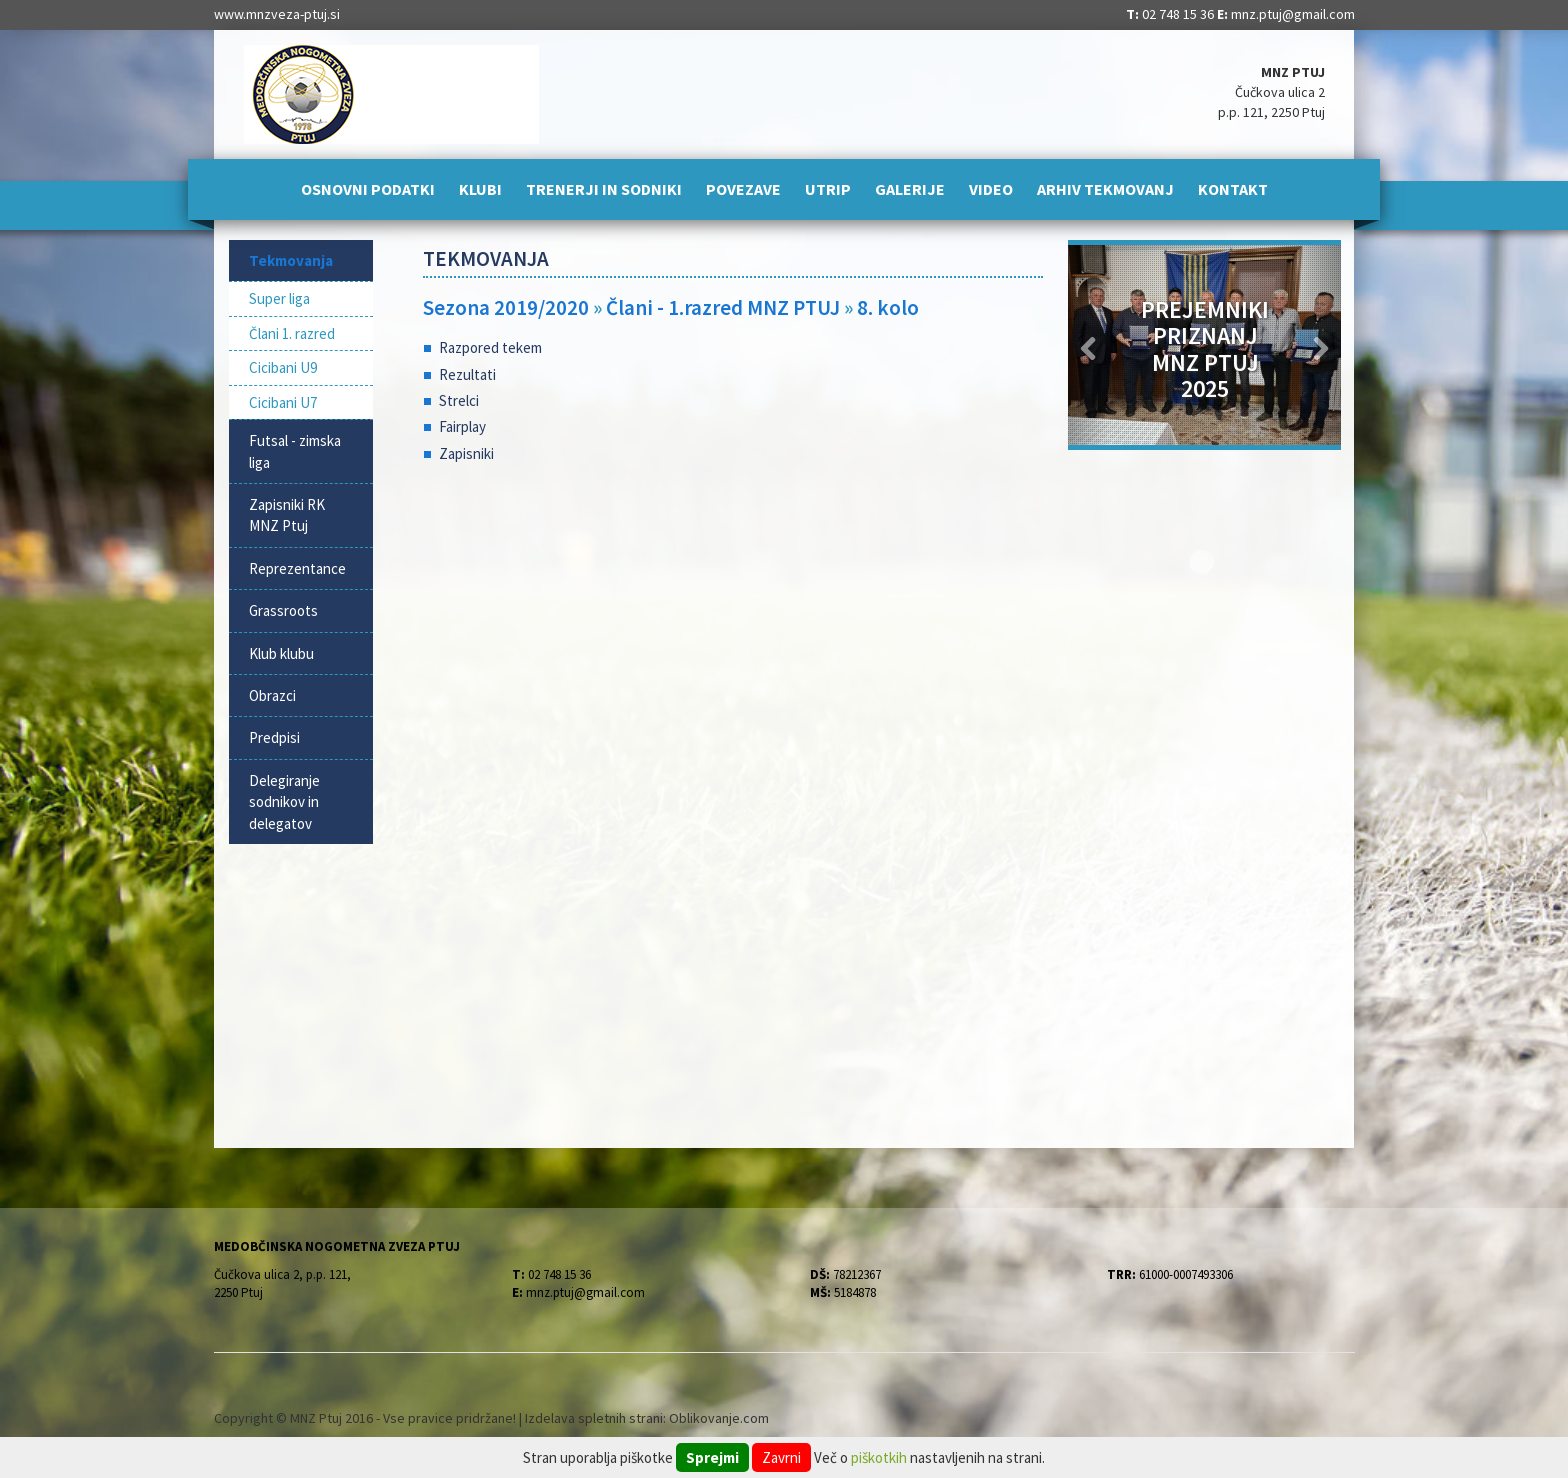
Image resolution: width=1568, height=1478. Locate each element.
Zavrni (781, 1457)
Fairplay (462, 426)
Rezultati (467, 374)
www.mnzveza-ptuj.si (277, 14)
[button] (1088, 345)
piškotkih (879, 1457)
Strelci (459, 400)
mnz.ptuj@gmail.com (1293, 14)
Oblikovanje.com (719, 1418)
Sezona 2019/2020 (506, 307)
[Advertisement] (733, 640)
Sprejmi (712, 1457)
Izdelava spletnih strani (594, 1418)
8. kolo (888, 307)
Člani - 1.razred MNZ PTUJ (725, 307)
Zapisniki (466, 453)
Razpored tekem (490, 347)
